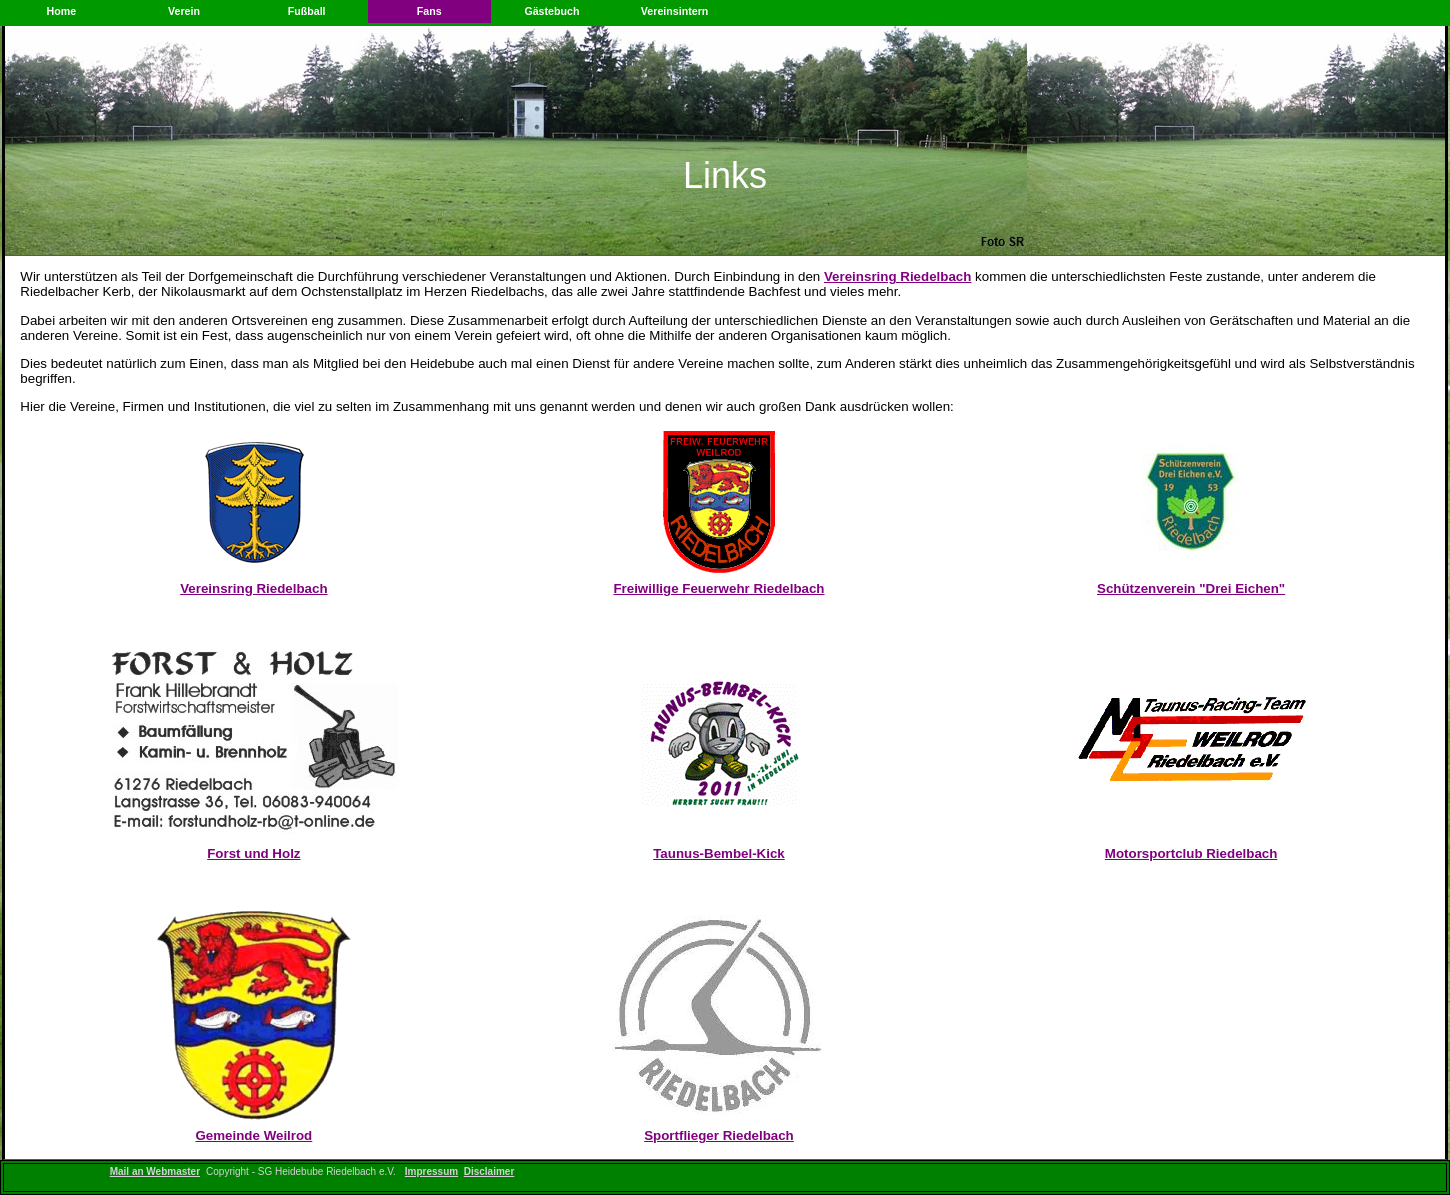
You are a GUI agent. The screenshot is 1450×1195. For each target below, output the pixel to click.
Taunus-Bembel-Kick (719, 853)
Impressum (431, 1171)
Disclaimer (489, 1171)
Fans (429, 11)
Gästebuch (551, 11)
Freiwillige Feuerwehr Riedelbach (718, 588)
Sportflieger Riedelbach (719, 1135)
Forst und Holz (253, 853)
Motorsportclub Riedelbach (1191, 853)
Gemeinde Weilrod (253, 1135)
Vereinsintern (675, 11)
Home (62, 11)
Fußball (307, 11)
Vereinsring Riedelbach (897, 276)
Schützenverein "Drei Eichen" (1191, 588)
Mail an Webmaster (155, 1171)
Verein (184, 11)
